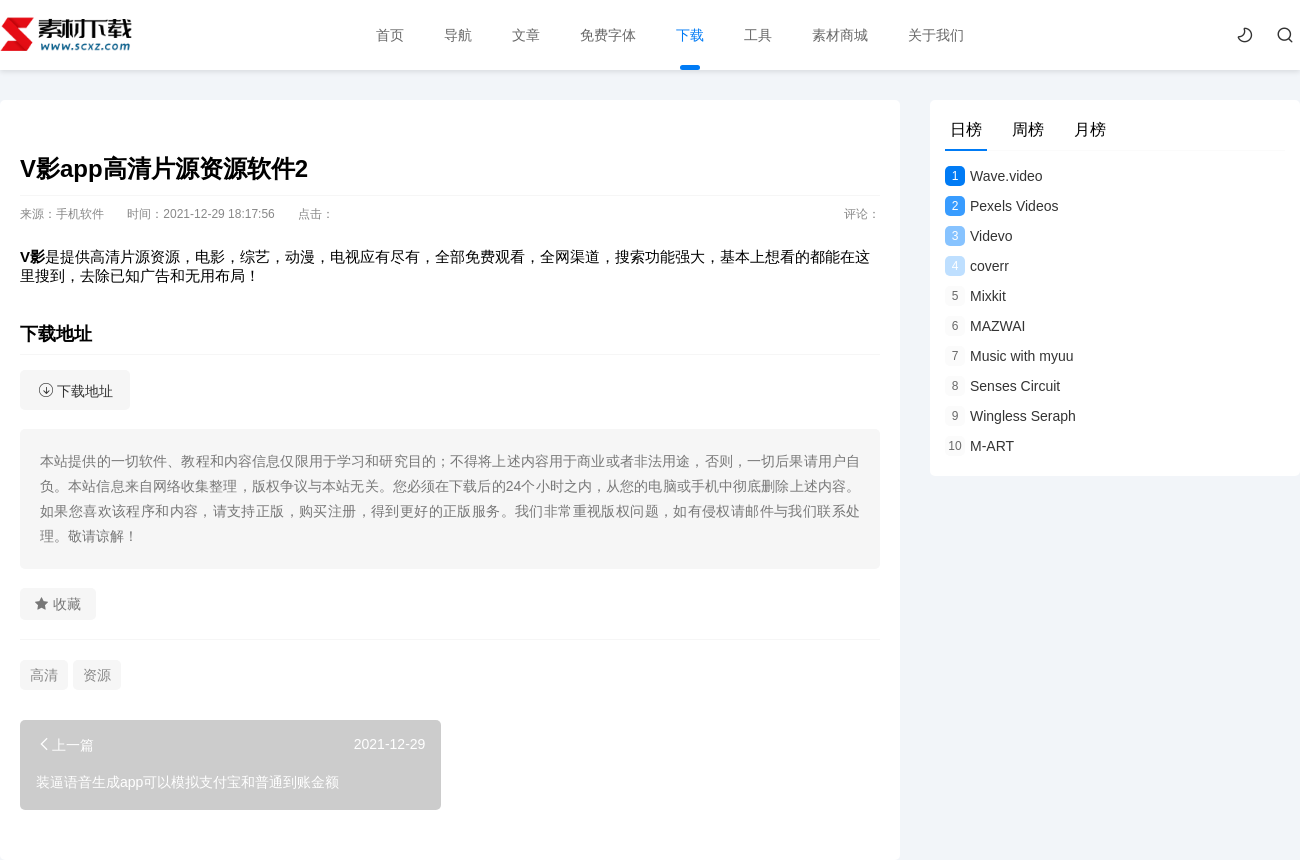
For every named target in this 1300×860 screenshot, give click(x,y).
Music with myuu (1009, 356)
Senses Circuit (1002, 386)
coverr (977, 266)
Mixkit (975, 296)
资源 (97, 675)
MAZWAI (985, 326)
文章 (526, 35)
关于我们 (936, 35)
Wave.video (994, 176)
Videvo (979, 236)
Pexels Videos (1001, 206)
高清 (44, 675)
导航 (458, 35)
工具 (758, 35)
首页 (390, 35)
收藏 (58, 604)
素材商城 (840, 35)
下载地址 (75, 390)
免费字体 (608, 35)
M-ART (979, 446)
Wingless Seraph (1010, 416)
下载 (690, 35)
